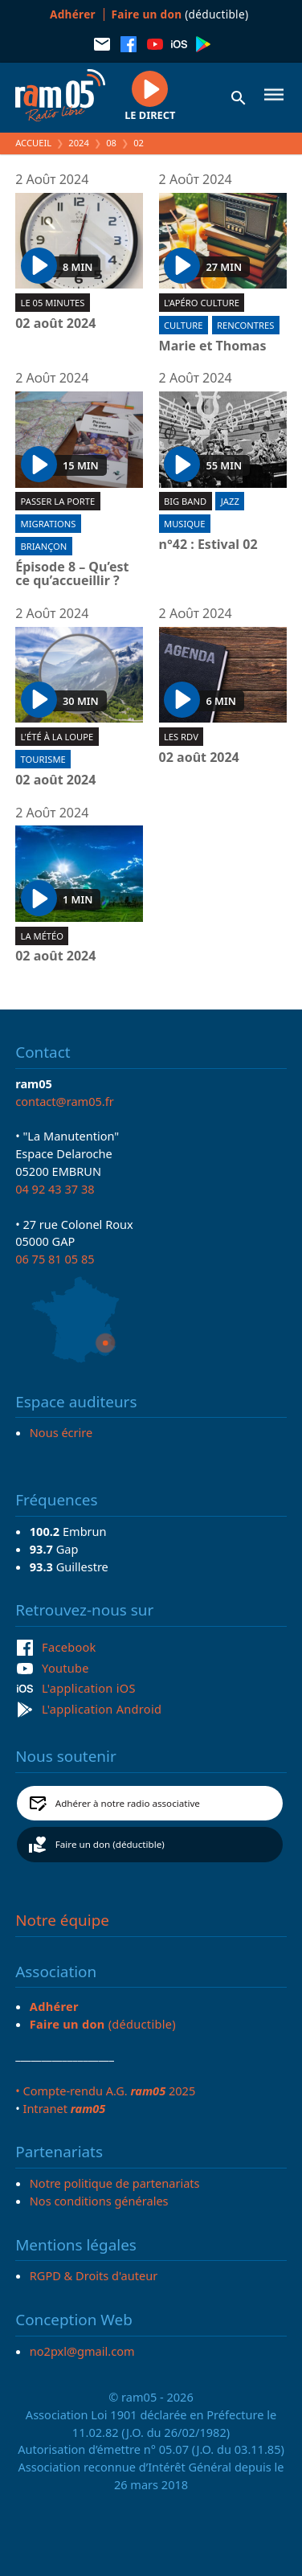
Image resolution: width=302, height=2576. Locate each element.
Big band (185, 501)
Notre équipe (62, 1920)
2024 (78, 143)
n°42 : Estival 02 (208, 545)
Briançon (44, 546)
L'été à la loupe (57, 737)
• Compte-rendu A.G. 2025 (105, 2091)
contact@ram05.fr (64, 1101)
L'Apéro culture (201, 303)
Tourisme (43, 759)
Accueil (33, 143)
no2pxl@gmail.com (82, 2351)
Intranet (63, 2108)
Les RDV (181, 737)
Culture (183, 325)
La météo (42, 936)
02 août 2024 (55, 324)
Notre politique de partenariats (115, 2183)
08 (111, 143)
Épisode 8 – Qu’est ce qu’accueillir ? (72, 574)
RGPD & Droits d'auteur (93, 2275)
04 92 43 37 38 (54, 1189)
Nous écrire (61, 1432)
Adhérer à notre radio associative (127, 1803)
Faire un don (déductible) (110, 1844)
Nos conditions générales (99, 2201)
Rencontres (245, 325)
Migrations (48, 524)
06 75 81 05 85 (54, 1259)
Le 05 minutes (53, 303)
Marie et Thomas (213, 346)
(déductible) (180, 14)
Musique (184, 524)
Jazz (230, 501)
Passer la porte (58, 501)
